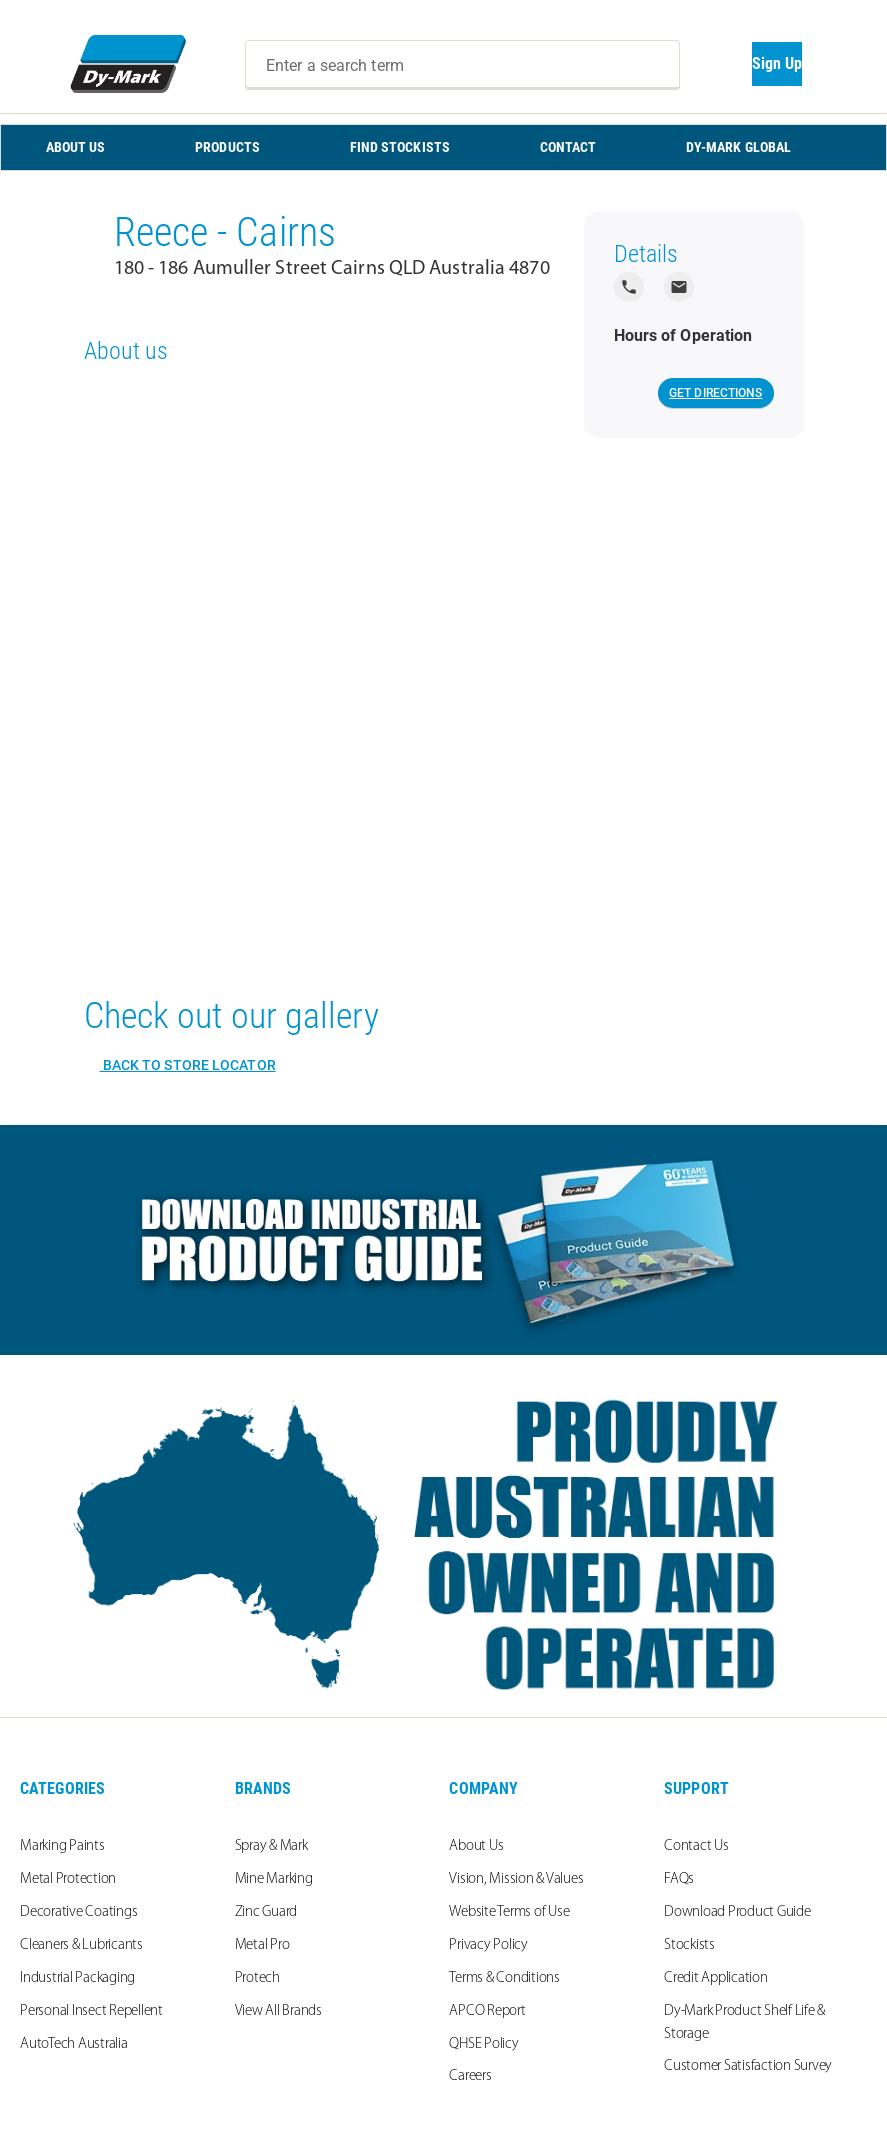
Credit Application (716, 1978)
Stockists (689, 1945)
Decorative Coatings (78, 1912)
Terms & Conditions (504, 1978)
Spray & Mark (271, 1846)
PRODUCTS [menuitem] (227, 147)
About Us (476, 1846)
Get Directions (715, 393)
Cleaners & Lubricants (81, 1945)
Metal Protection (68, 1879)
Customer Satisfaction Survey (748, 2066)
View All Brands (278, 2011)
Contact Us (696, 1846)
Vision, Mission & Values (516, 1879)
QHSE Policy (483, 2044)
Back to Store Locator (188, 1065)
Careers (470, 2076)
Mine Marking (274, 1879)
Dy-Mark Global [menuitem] (738, 147)
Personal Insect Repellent (91, 2011)
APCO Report (487, 2011)
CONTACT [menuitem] (568, 147)
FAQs (679, 1879)
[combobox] (462, 65)
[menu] (443, 147)
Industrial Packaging (77, 1978)
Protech (257, 1978)
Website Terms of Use (509, 1912)
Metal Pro (262, 1945)
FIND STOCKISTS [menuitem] (400, 147)
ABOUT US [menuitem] (76, 147)
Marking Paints (62, 1846)
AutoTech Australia (74, 2044)
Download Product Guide (737, 1912)
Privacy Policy (488, 1945)
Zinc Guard (266, 1912)
